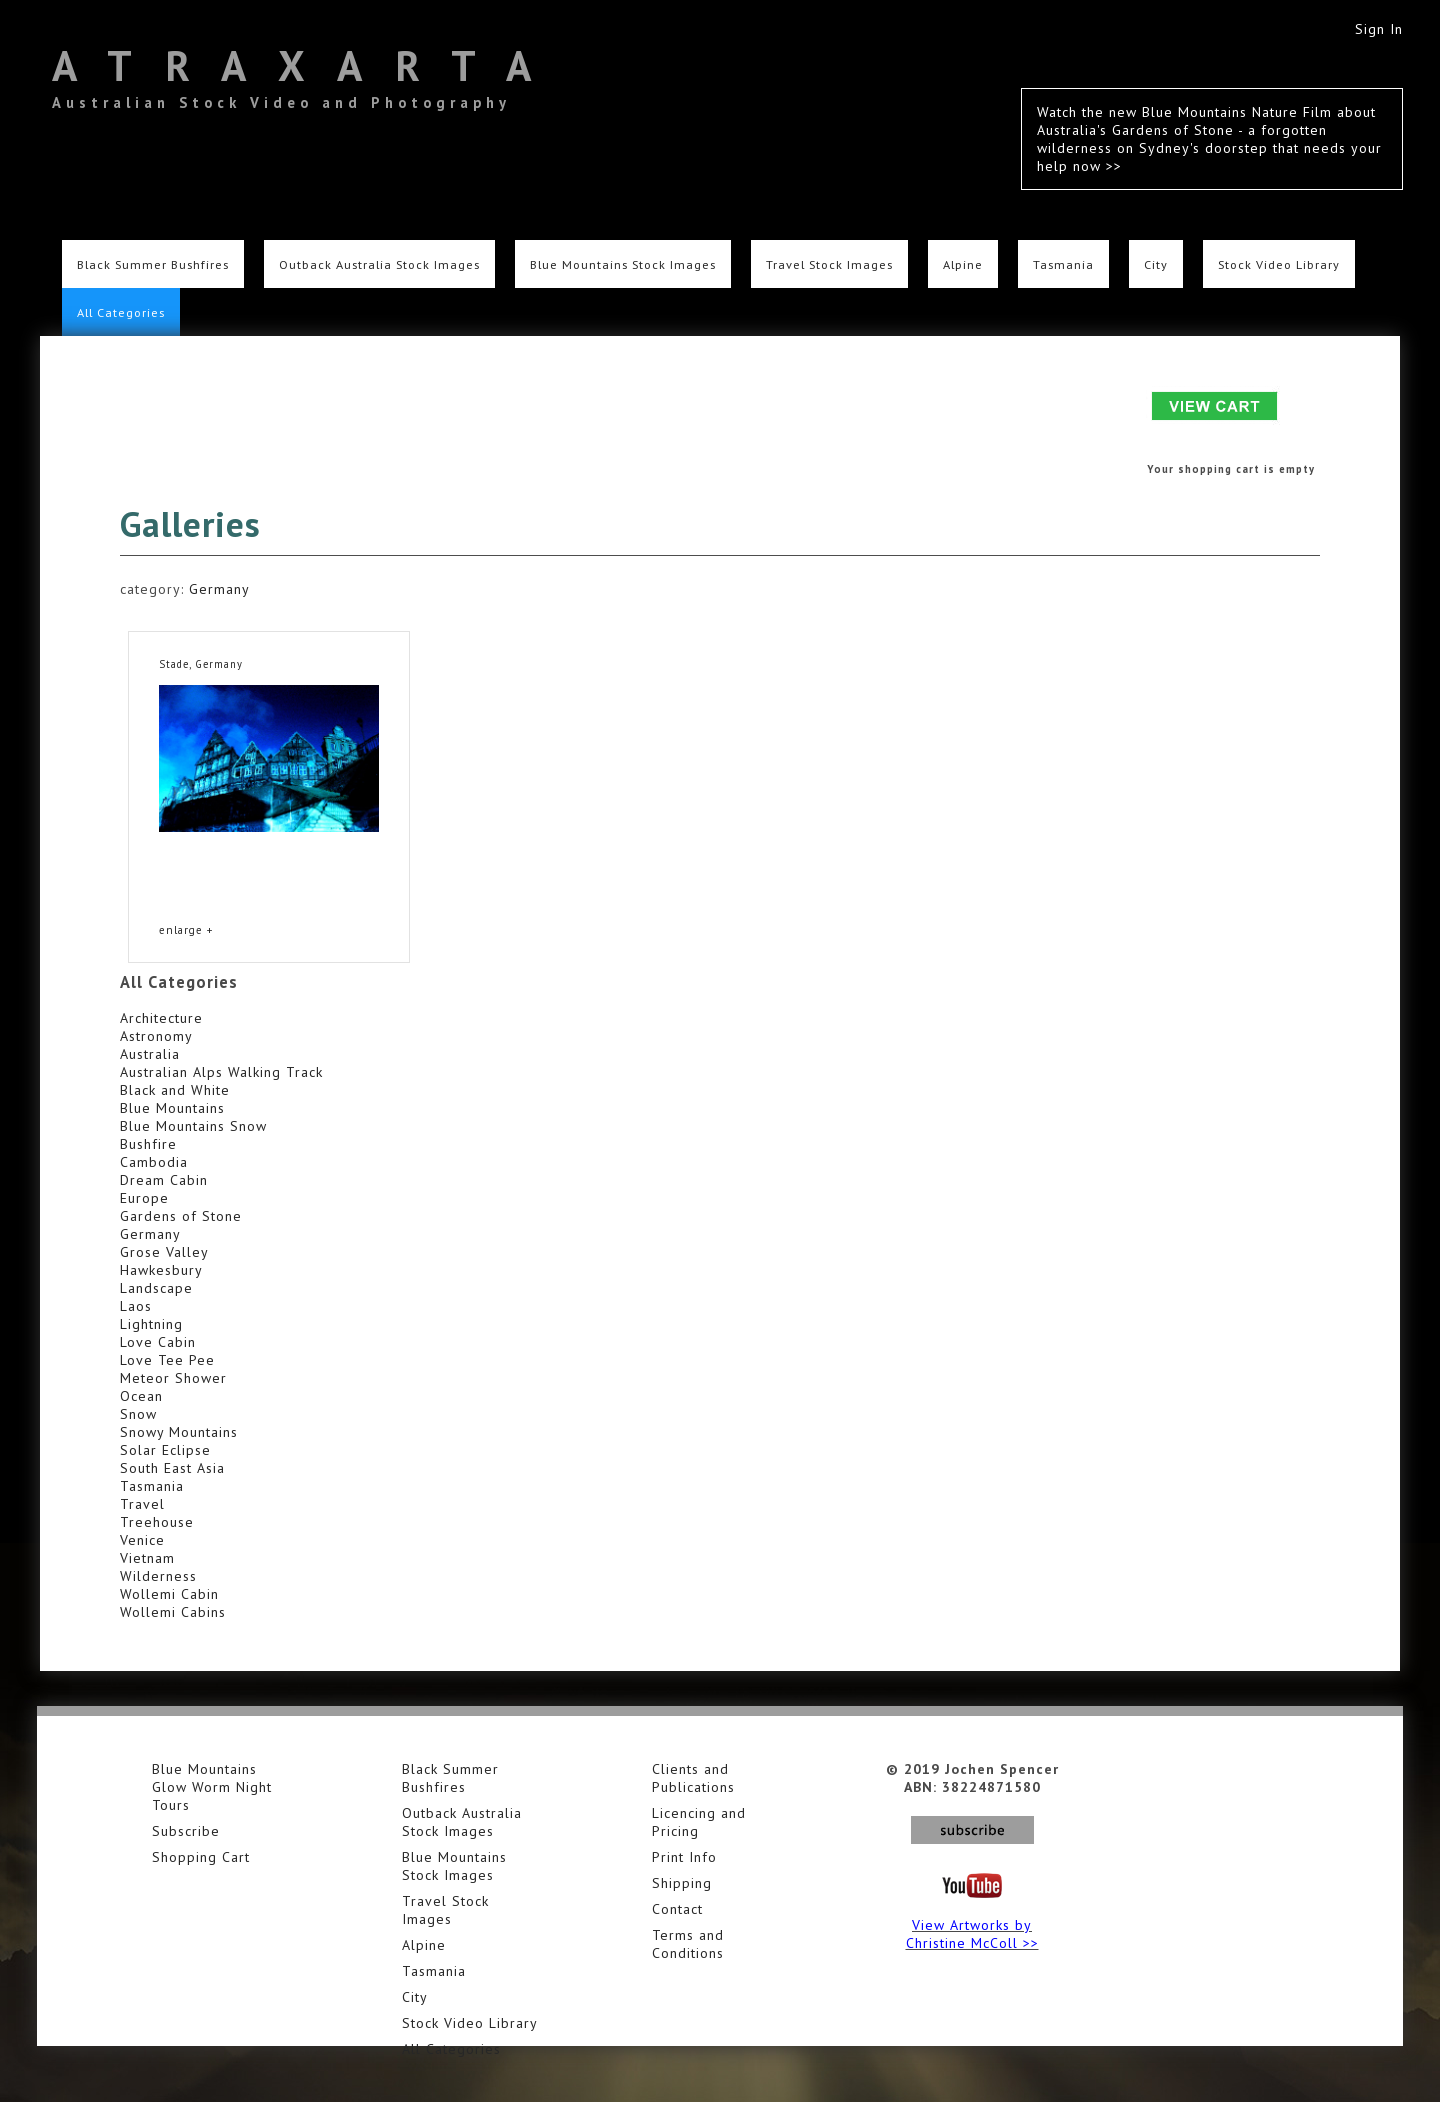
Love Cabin (158, 1342)
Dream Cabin (164, 1180)
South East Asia (172, 1468)
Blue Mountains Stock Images (623, 264)
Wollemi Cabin (169, 1594)
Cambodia (154, 1162)
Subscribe (186, 1831)
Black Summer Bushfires (153, 264)
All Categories (121, 312)
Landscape (156, 1288)
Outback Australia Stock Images (379, 264)
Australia (150, 1054)
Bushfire (148, 1144)
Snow (138, 1414)
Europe (144, 1198)
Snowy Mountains (179, 1432)
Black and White (175, 1090)
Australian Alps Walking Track (221, 1072)
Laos (136, 1306)
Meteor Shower (173, 1378)
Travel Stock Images (829, 264)
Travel (142, 1504)
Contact (677, 1909)
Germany (219, 589)
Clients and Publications (693, 1778)
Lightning (151, 1324)
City (1156, 264)
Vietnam (147, 1558)
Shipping (682, 1883)
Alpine (963, 264)
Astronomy (156, 1036)
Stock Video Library (1279, 264)
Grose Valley (164, 1252)
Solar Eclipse (165, 1450)
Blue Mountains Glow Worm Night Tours (212, 1787)
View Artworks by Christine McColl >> (972, 1934)
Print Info (684, 1857)
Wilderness (158, 1576)
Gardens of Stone (181, 1216)
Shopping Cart (201, 1857)
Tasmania (1063, 264)
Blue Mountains (172, 1108)
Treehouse (157, 1522)
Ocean (141, 1396)
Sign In (1379, 29)
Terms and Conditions (688, 1944)
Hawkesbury (161, 1270)
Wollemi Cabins (173, 1612)
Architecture (161, 1018)
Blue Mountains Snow (193, 1126)
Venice (142, 1540)
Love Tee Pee (167, 1360)
